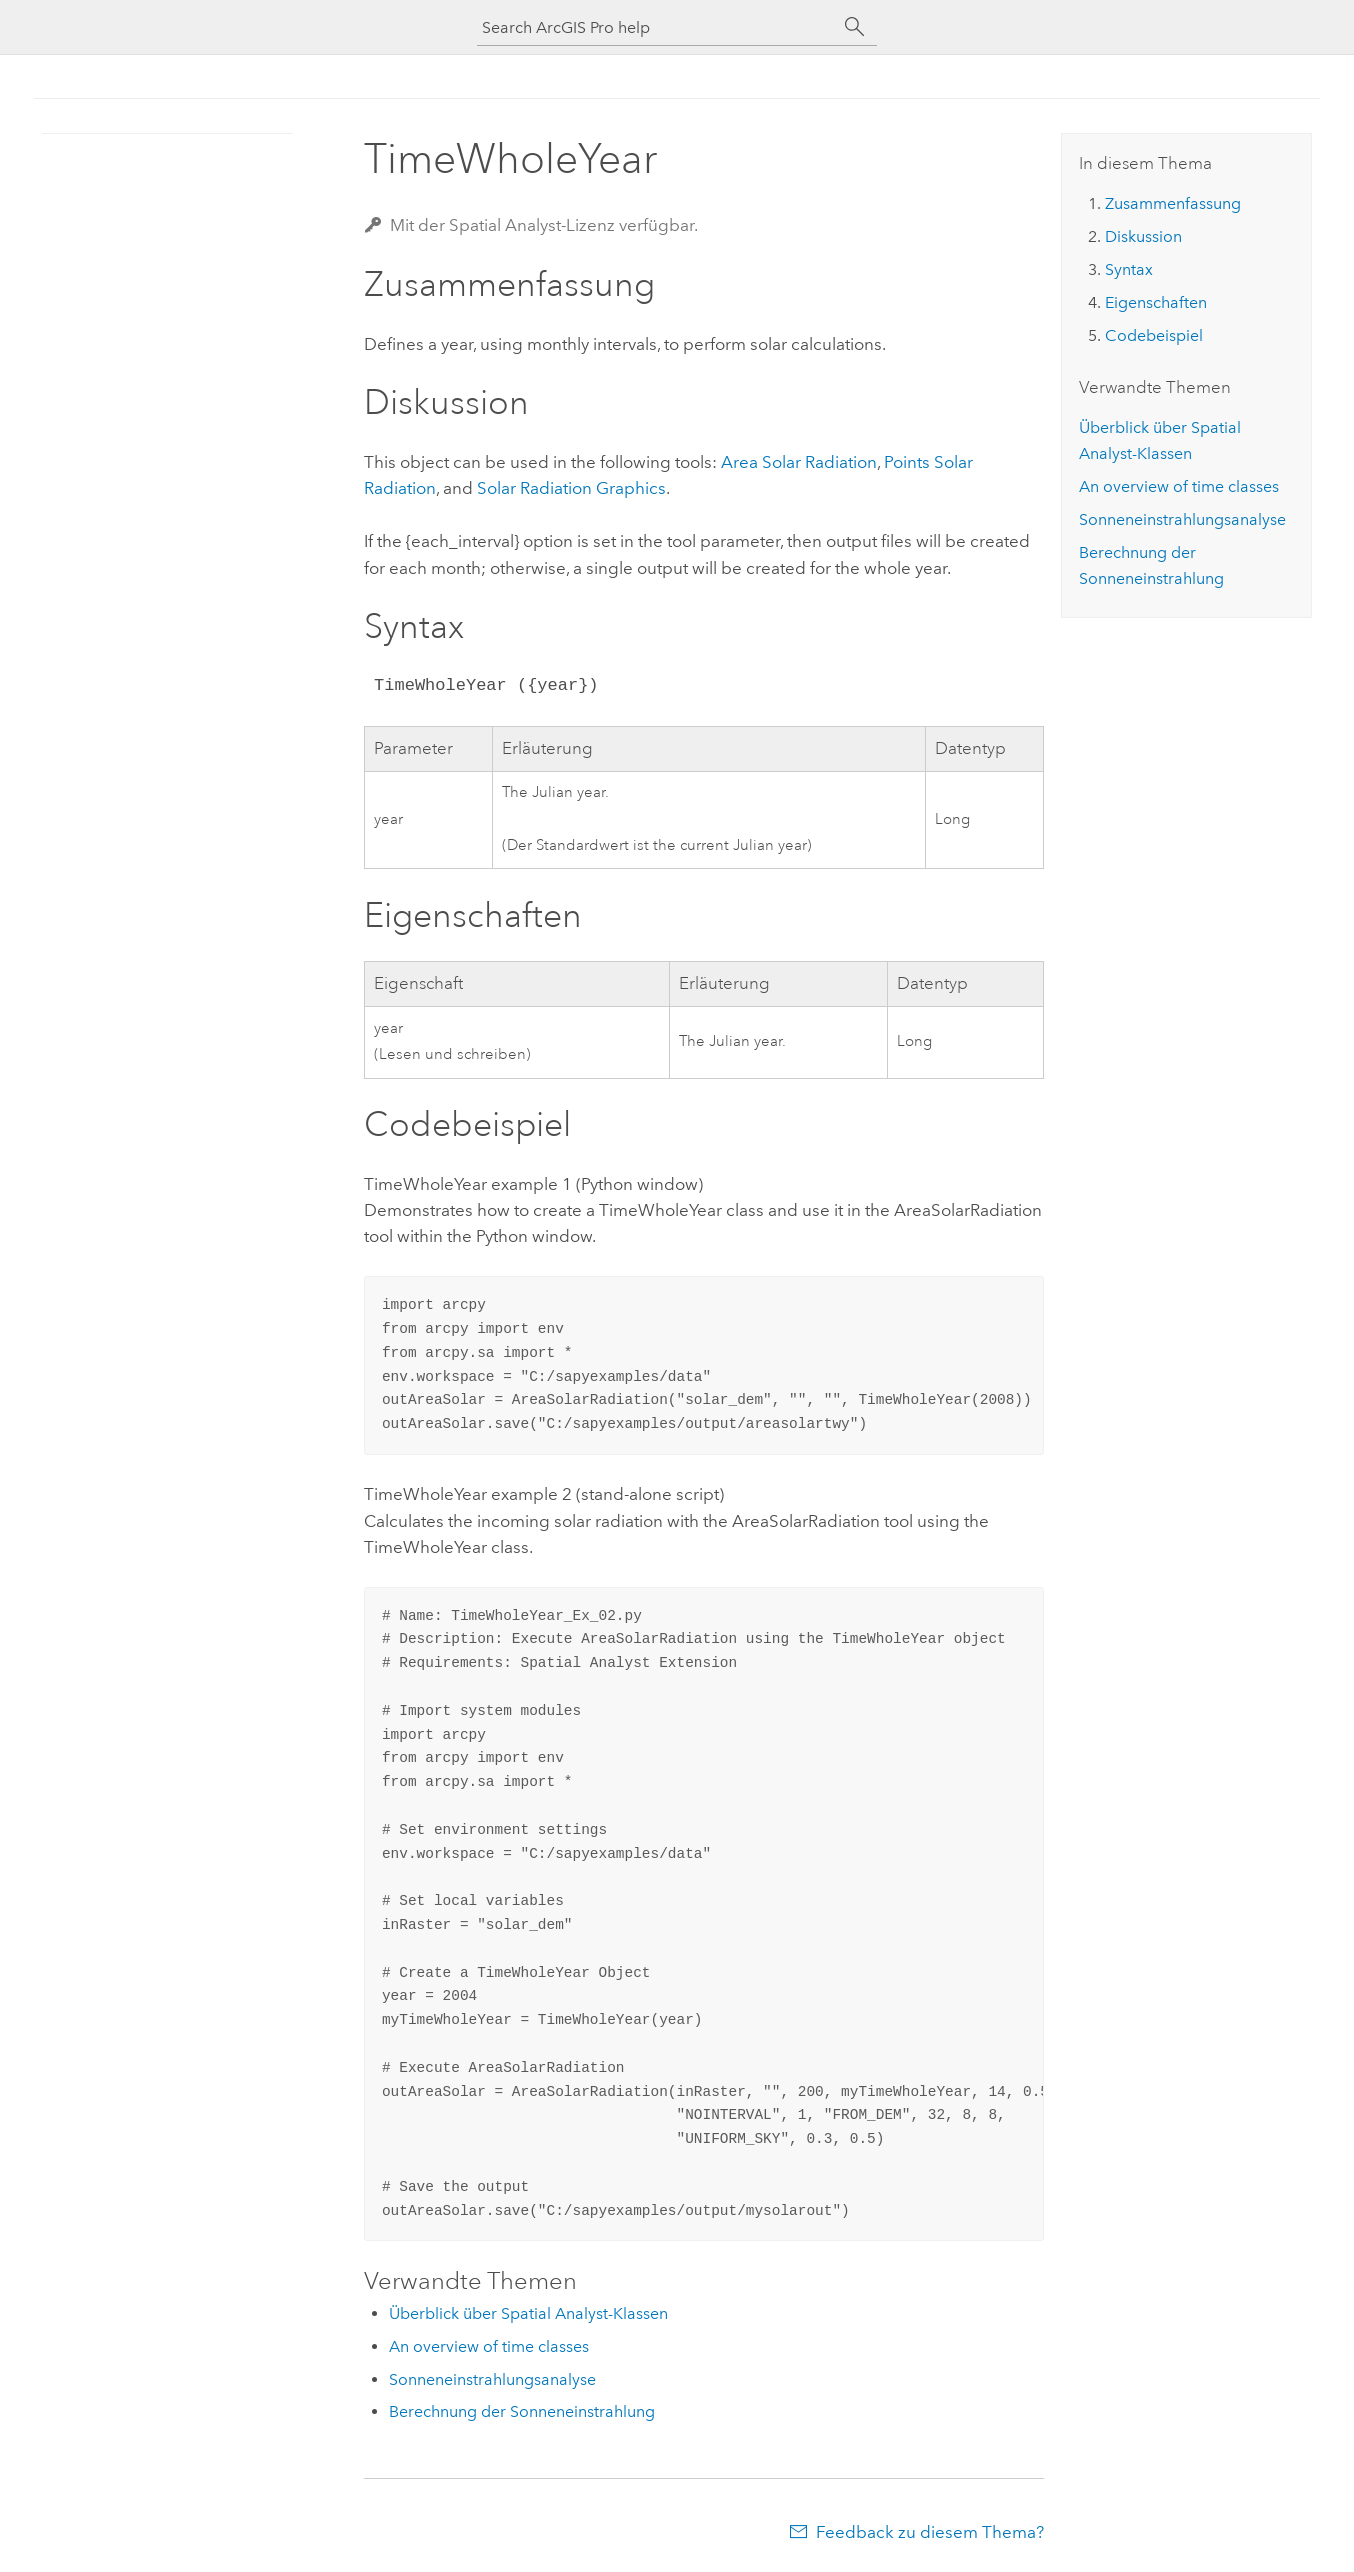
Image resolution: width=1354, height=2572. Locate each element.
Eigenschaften (1156, 302)
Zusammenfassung (1173, 203)
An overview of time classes (489, 2346)
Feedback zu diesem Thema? (930, 2532)
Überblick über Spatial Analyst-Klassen (528, 2313)
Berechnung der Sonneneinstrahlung (522, 2411)
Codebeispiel (1154, 335)
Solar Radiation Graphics (571, 488)
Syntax (1129, 269)
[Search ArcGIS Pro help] (657, 27)
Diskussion (1143, 236)
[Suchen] (855, 27)
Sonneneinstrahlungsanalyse (492, 2379)
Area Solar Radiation (799, 462)
